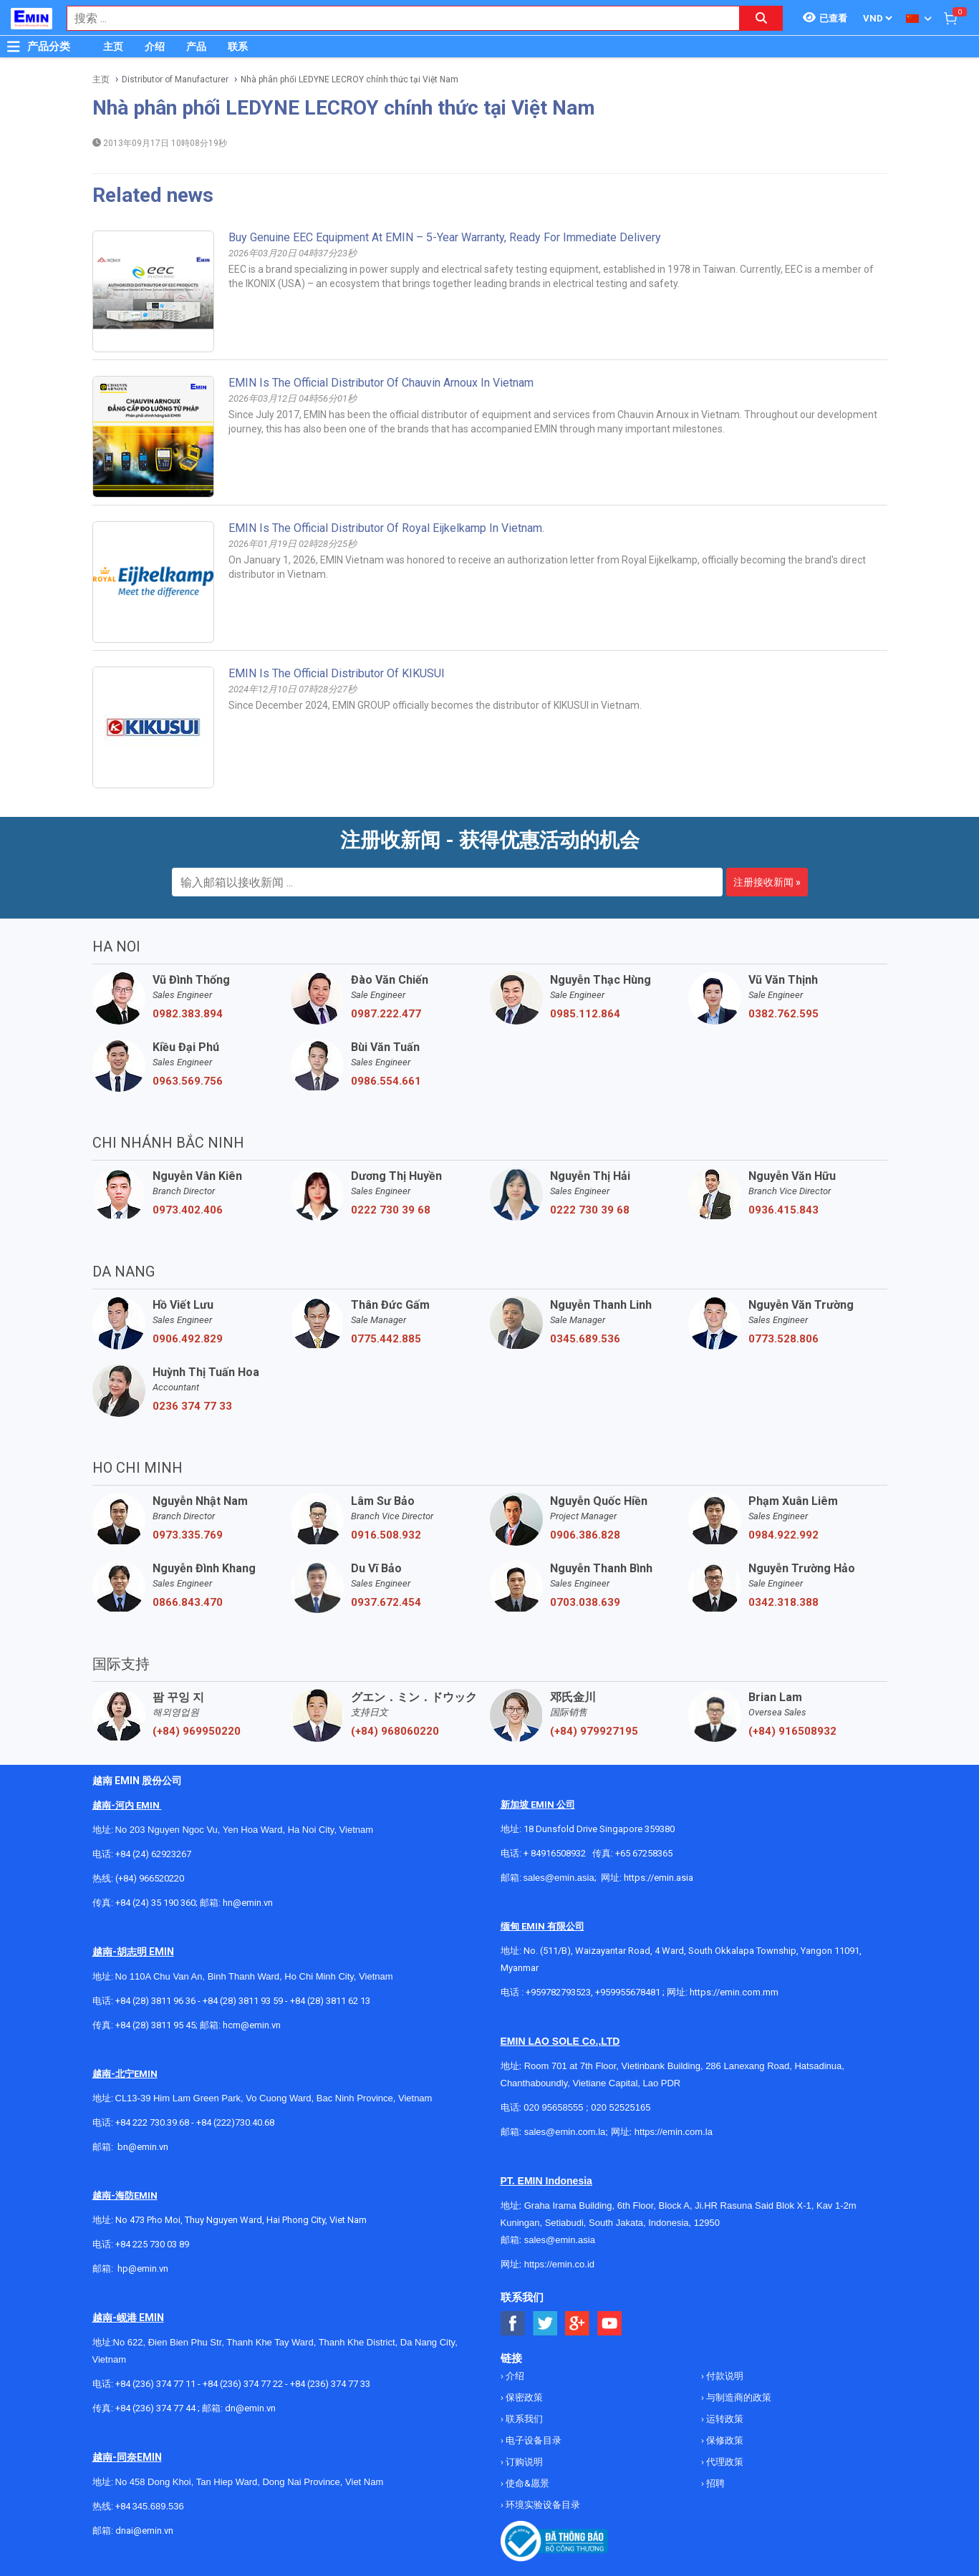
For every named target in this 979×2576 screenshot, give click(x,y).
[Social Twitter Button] (545, 2323)
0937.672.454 (386, 1602)
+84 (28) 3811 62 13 (330, 2000)
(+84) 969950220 (197, 1731)
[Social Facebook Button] (513, 2323)
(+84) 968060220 (395, 1731)
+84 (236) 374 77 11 (155, 2383)
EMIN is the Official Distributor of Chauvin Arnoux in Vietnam (381, 382)
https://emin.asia (658, 1877)
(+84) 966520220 (149, 1878)
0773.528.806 (783, 1338)
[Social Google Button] (577, 2323)
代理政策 (723, 2461)
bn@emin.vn (142, 2146)
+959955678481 (628, 1992)
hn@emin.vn (248, 1902)
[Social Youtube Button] (609, 2323)
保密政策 (523, 2397)
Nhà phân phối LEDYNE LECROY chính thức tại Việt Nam (349, 79)
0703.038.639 (585, 1602)
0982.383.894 (188, 1013)
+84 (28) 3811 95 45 (155, 2025)
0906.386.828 (585, 1535)
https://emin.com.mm (734, 1992)
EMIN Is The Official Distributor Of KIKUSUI (336, 673)
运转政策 (723, 2418)
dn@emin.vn (250, 2408)
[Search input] (396, 18)
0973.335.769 (188, 1535)
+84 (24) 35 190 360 (155, 1902)
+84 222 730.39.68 (153, 2122)
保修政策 (723, 2440)
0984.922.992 (783, 1535)
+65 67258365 (643, 1853)
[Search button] (761, 18)
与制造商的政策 (737, 2397)
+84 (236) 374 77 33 (330, 2383)
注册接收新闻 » (767, 882)
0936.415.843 (783, 1210)
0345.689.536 (585, 1338)
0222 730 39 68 (390, 1210)
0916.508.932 (386, 1535)
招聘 (714, 2483)
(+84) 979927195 (594, 1731)
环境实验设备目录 (541, 2504)
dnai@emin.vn (144, 2530)
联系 (238, 46)
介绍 (155, 46)
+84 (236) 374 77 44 (155, 2408)
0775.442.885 (386, 1338)
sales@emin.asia (559, 1877)
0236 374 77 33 (192, 1406)
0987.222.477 (386, 1013)
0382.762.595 (783, 1013)
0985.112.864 (585, 1013)
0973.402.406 (188, 1210)
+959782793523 (558, 1992)
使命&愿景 (526, 2483)
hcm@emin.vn (252, 2025)
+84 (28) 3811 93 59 (243, 2000)
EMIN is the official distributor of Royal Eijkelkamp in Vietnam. (386, 528)
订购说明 (523, 2461)
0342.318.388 (783, 1602)
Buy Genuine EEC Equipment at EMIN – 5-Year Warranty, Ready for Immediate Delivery (444, 237)
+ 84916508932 (555, 1853)
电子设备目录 (532, 2440)
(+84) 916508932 (792, 1731)
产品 (196, 46)
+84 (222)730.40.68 (235, 2122)
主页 (113, 46)
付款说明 (723, 2376)
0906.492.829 (188, 1338)
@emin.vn (148, 2268)
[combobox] (396, 18)
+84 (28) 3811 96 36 (155, 2000)
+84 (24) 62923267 (153, 1854)
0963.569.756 (188, 1081)
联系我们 (523, 2418)
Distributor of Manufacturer (175, 79)
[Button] (13, 46)
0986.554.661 (386, 1081)
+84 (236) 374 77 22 (243, 2383)
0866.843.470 (188, 1602)
